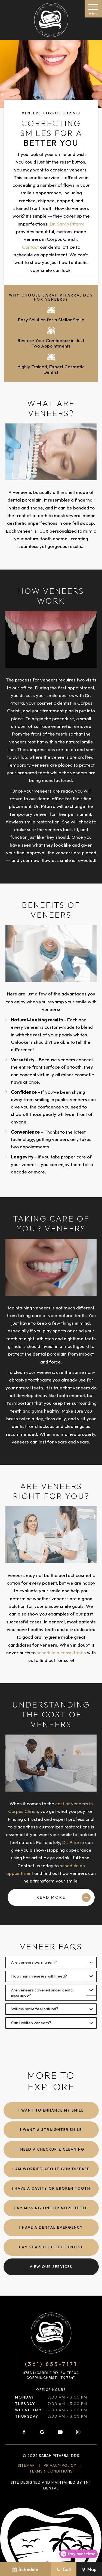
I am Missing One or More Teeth (51, 2208)
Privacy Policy (60, 2465)
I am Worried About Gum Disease (51, 2169)
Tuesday (25, 2403)
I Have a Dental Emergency (51, 2227)
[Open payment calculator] (78, 2554)
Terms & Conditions (51, 2471)
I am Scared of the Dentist (51, 2247)
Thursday (26, 2416)
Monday (24, 2397)
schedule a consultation (61, 1652)
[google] (41, 2432)
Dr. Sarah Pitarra (67, 224)
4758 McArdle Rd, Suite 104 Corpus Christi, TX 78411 (51, 2375)
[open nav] (93, 9)
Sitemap (26, 2465)
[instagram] (78, 2432)
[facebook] (23, 2432)
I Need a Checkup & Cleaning (51, 2149)
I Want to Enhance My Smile (51, 2110)
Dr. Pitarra (73, 1842)
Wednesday (28, 2410)
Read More (51, 1897)
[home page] (51, 20)
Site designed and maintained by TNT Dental (51, 2485)
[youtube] (60, 2432)
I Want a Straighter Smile (51, 2129)
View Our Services (51, 2266)
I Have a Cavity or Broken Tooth (51, 2188)
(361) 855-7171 (51, 2364)
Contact (31, 247)
